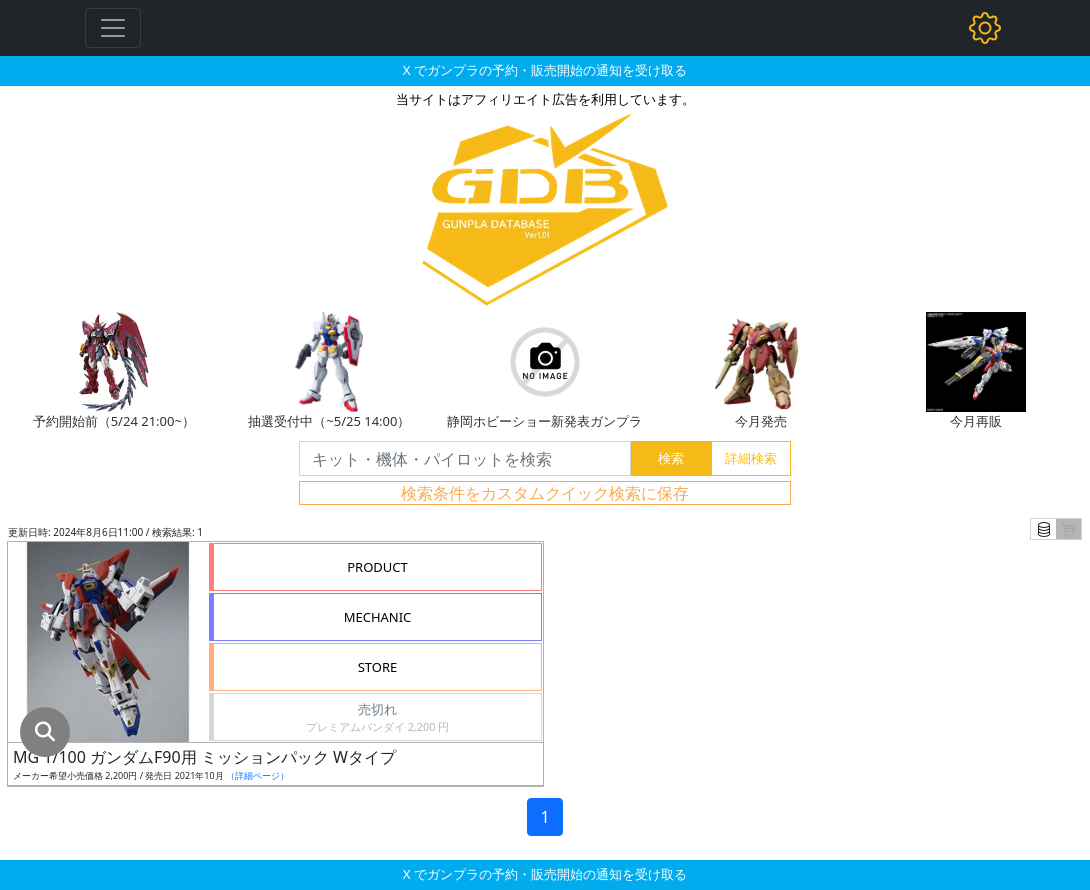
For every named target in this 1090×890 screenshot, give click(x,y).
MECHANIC (378, 617)
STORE (378, 667)
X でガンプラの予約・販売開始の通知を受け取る (545, 70)
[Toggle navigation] (113, 28)
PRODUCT (377, 567)
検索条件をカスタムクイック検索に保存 (545, 493)
